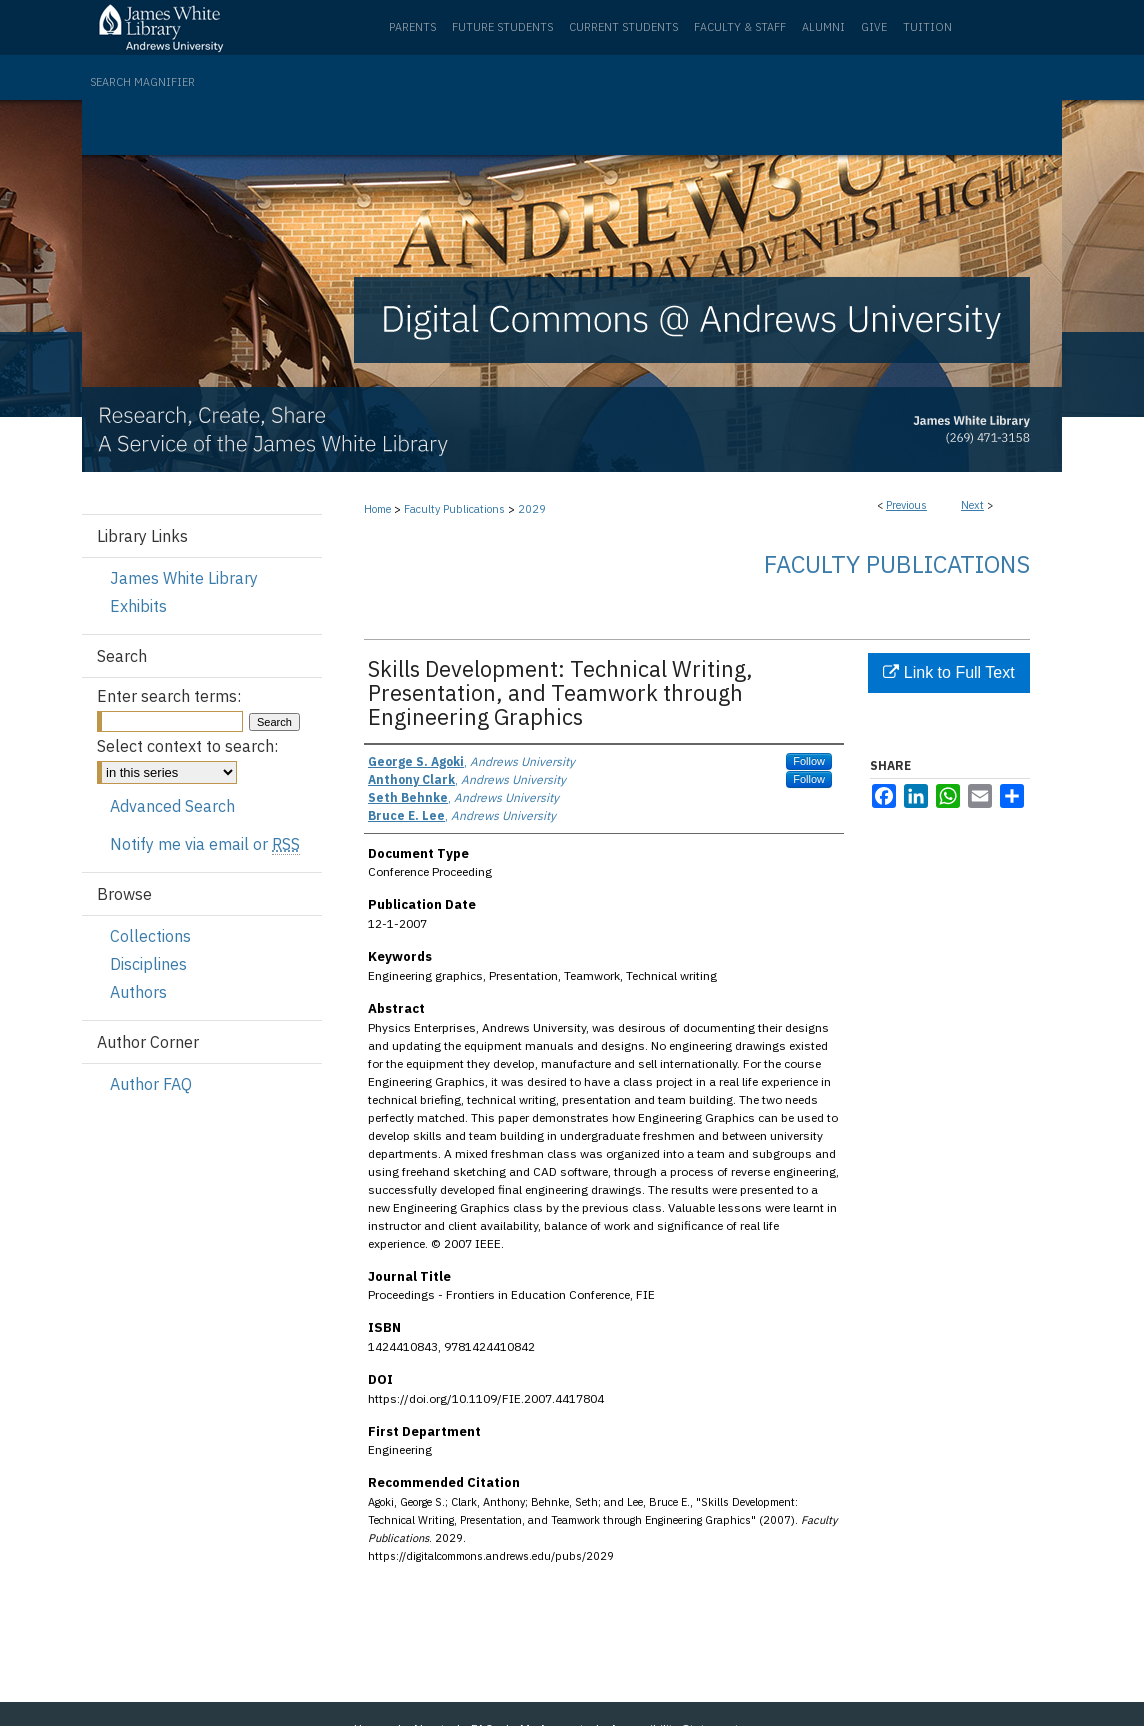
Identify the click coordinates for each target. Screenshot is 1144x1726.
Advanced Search (172, 806)
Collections (150, 936)
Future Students (502, 27)
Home (377, 509)
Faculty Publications (454, 509)
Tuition (927, 27)
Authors (138, 992)
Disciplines (148, 964)
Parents (412, 27)
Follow (809, 761)
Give (874, 27)
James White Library (184, 578)
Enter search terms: (169, 696)
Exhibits (138, 606)
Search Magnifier (142, 82)
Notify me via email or (205, 844)
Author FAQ (151, 1084)
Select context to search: (187, 746)
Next (972, 505)
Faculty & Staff (740, 27)
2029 (532, 509)
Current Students (623, 27)
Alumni (823, 27)
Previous (906, 505)
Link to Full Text (948, 672)
